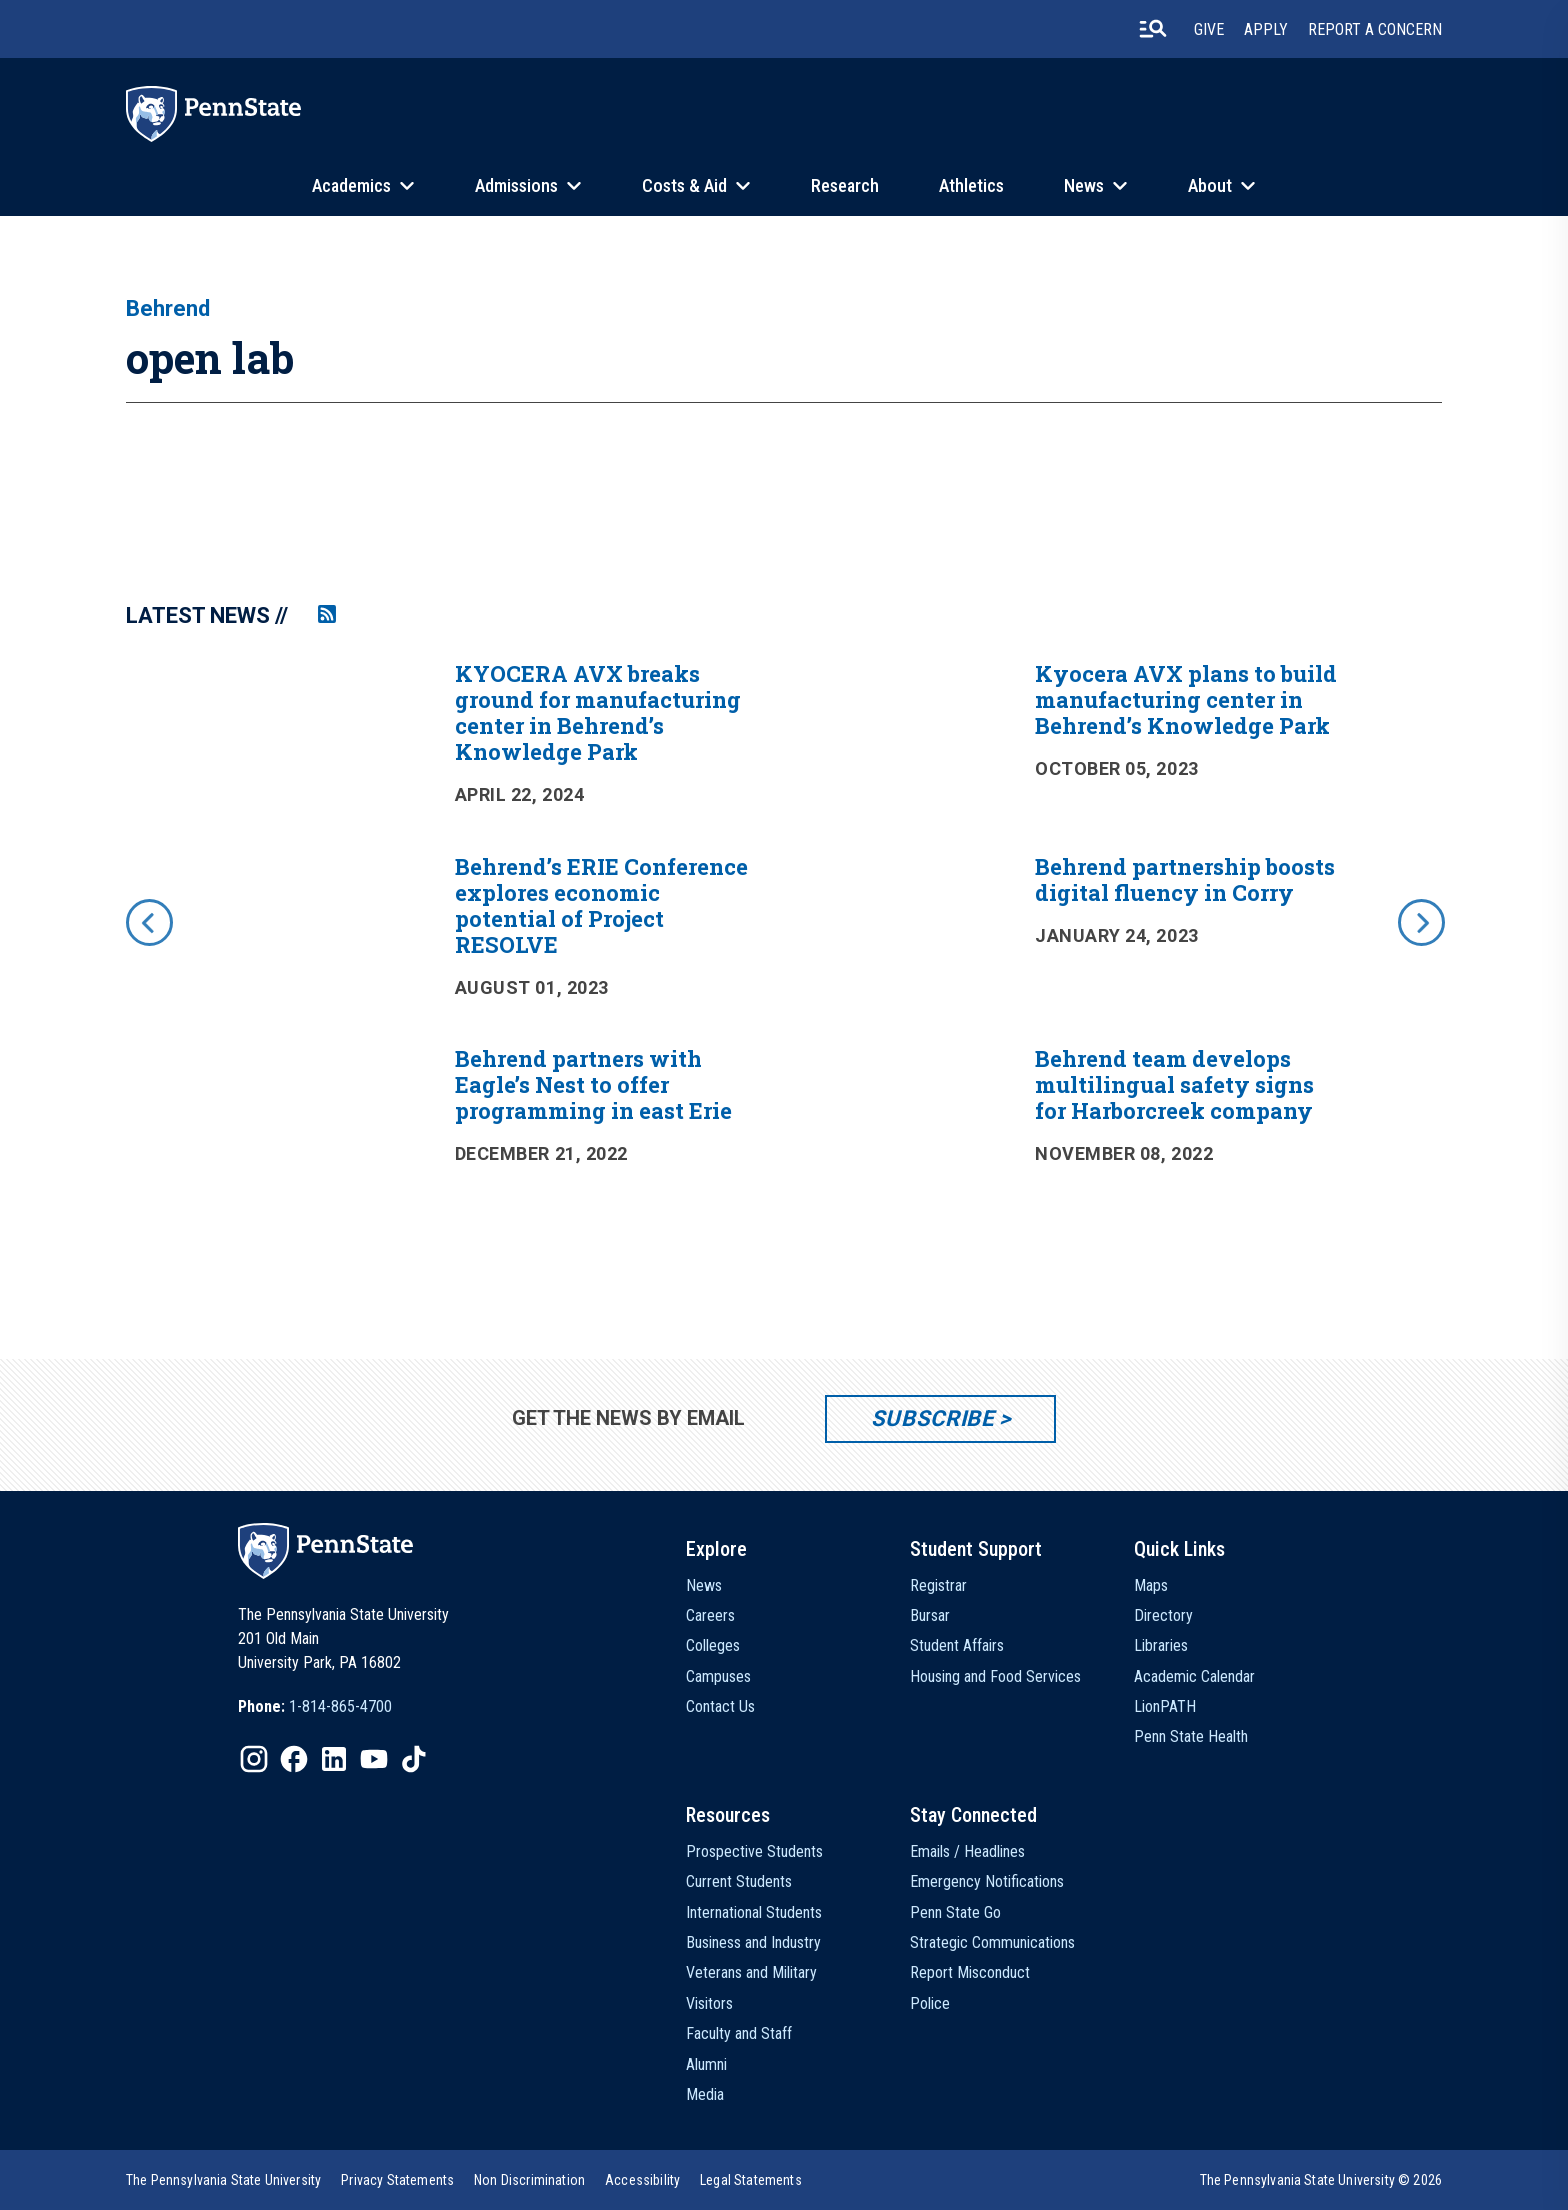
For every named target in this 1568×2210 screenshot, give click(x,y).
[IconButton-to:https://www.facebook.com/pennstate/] (294, 1759)
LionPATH (1165, 1706)
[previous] (148, 921)
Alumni (706, 2064)
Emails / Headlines (967, 1851)
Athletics (971, 185)
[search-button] (1153, 29)
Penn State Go (955, 1912)
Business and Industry (753, 1942)
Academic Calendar (1194, 1676)
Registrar (938, 1585)
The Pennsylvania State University (223, 2180)
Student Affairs (957, 1645)
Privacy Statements (397, 2180)
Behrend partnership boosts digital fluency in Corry (1185, 879)
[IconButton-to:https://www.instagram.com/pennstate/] (254, 1759)
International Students (754, 1912)
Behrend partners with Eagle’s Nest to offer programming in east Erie (593, 1084)
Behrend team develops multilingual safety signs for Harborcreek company (1174, 1084)
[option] (784, 950)
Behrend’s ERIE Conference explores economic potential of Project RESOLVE (601, 905)
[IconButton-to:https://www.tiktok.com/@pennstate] (414, 1759)
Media (705, 2094)
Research (845, 185)
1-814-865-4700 (340, 1706)
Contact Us (720, 1706)
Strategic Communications (992, 1942)
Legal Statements (751, 2180)
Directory (1163, 1615)
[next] (1420, 921)
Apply (1266, 29)
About (1210, 185)
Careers (710, 1615)
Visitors (709, 2003)
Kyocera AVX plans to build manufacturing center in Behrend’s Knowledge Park (1186, 699)
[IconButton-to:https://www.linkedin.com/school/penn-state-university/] (334, 1759)
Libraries (1161, 1645)
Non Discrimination (529, 2180)
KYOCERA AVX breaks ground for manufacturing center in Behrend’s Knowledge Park (598, 712)
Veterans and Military (751, 1972)
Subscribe (932, 1418)
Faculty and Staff (739, 2033)
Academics (351, 185)
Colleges (713, 1645)
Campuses (718, 1676)
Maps (1151, 1585)
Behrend (168, 308)
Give (1209, 29)
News (1084, 185)
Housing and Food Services (995, 1676)
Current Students (739, 1881)
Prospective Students (754, 1851)
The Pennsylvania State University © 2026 (1321, 2180)
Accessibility (642, 2180)
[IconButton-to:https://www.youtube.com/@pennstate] (374, 1759)
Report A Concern (1375, 29)
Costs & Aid (684, 185)
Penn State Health (1191, 1736)
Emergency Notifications (987, 1881)
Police (930, 2003)
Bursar (930, 1615)
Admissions (516, 185)
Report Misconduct (970, 1972)
